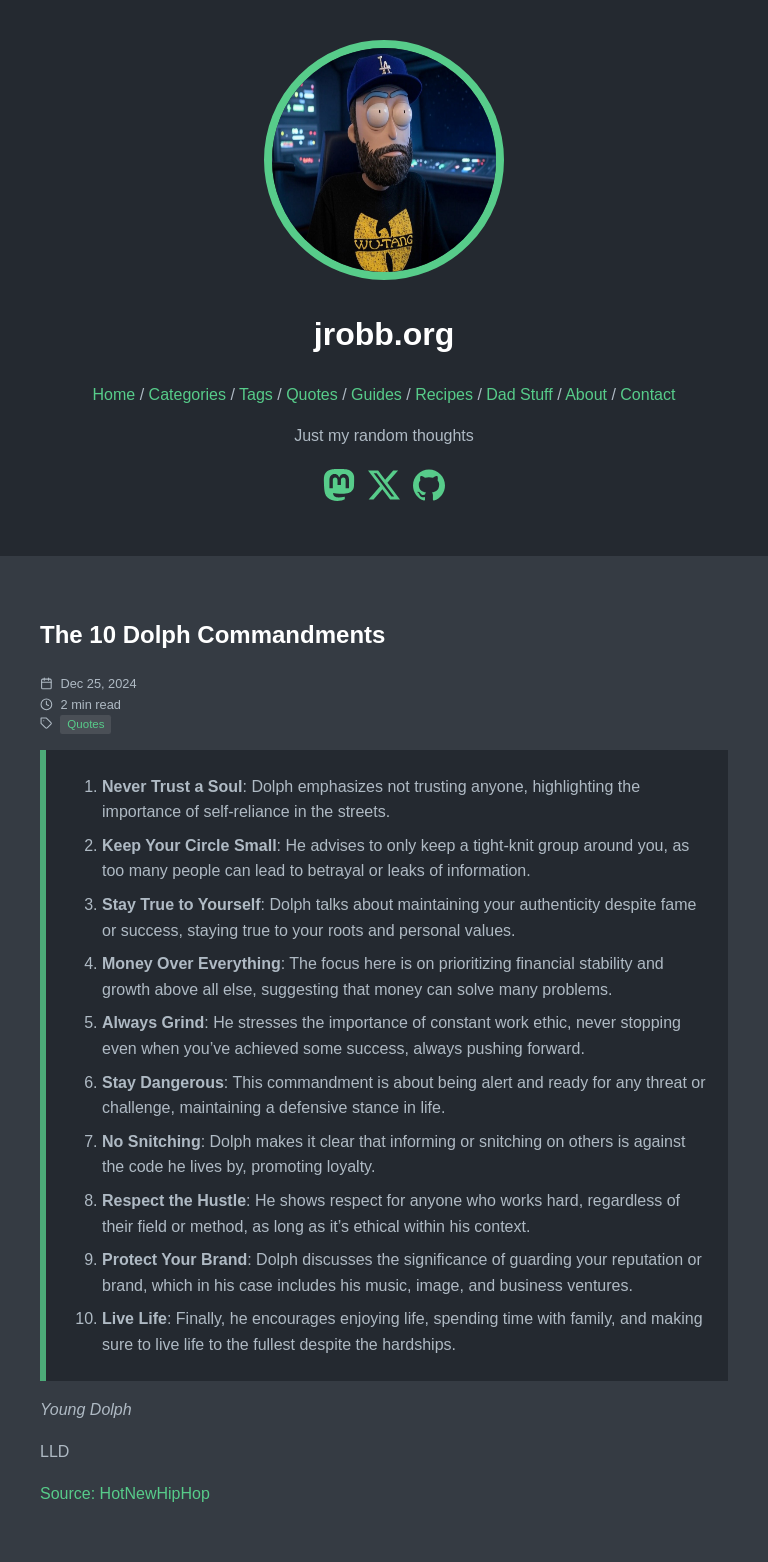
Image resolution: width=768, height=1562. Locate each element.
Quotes (312, 394)
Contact (647, 394)
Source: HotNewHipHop (125, 1493)
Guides (376, 394)
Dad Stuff (519, 394)
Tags (256, 394)
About (586, 394)
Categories (187, 394)
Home (114, 394)
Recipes (444, 394)
